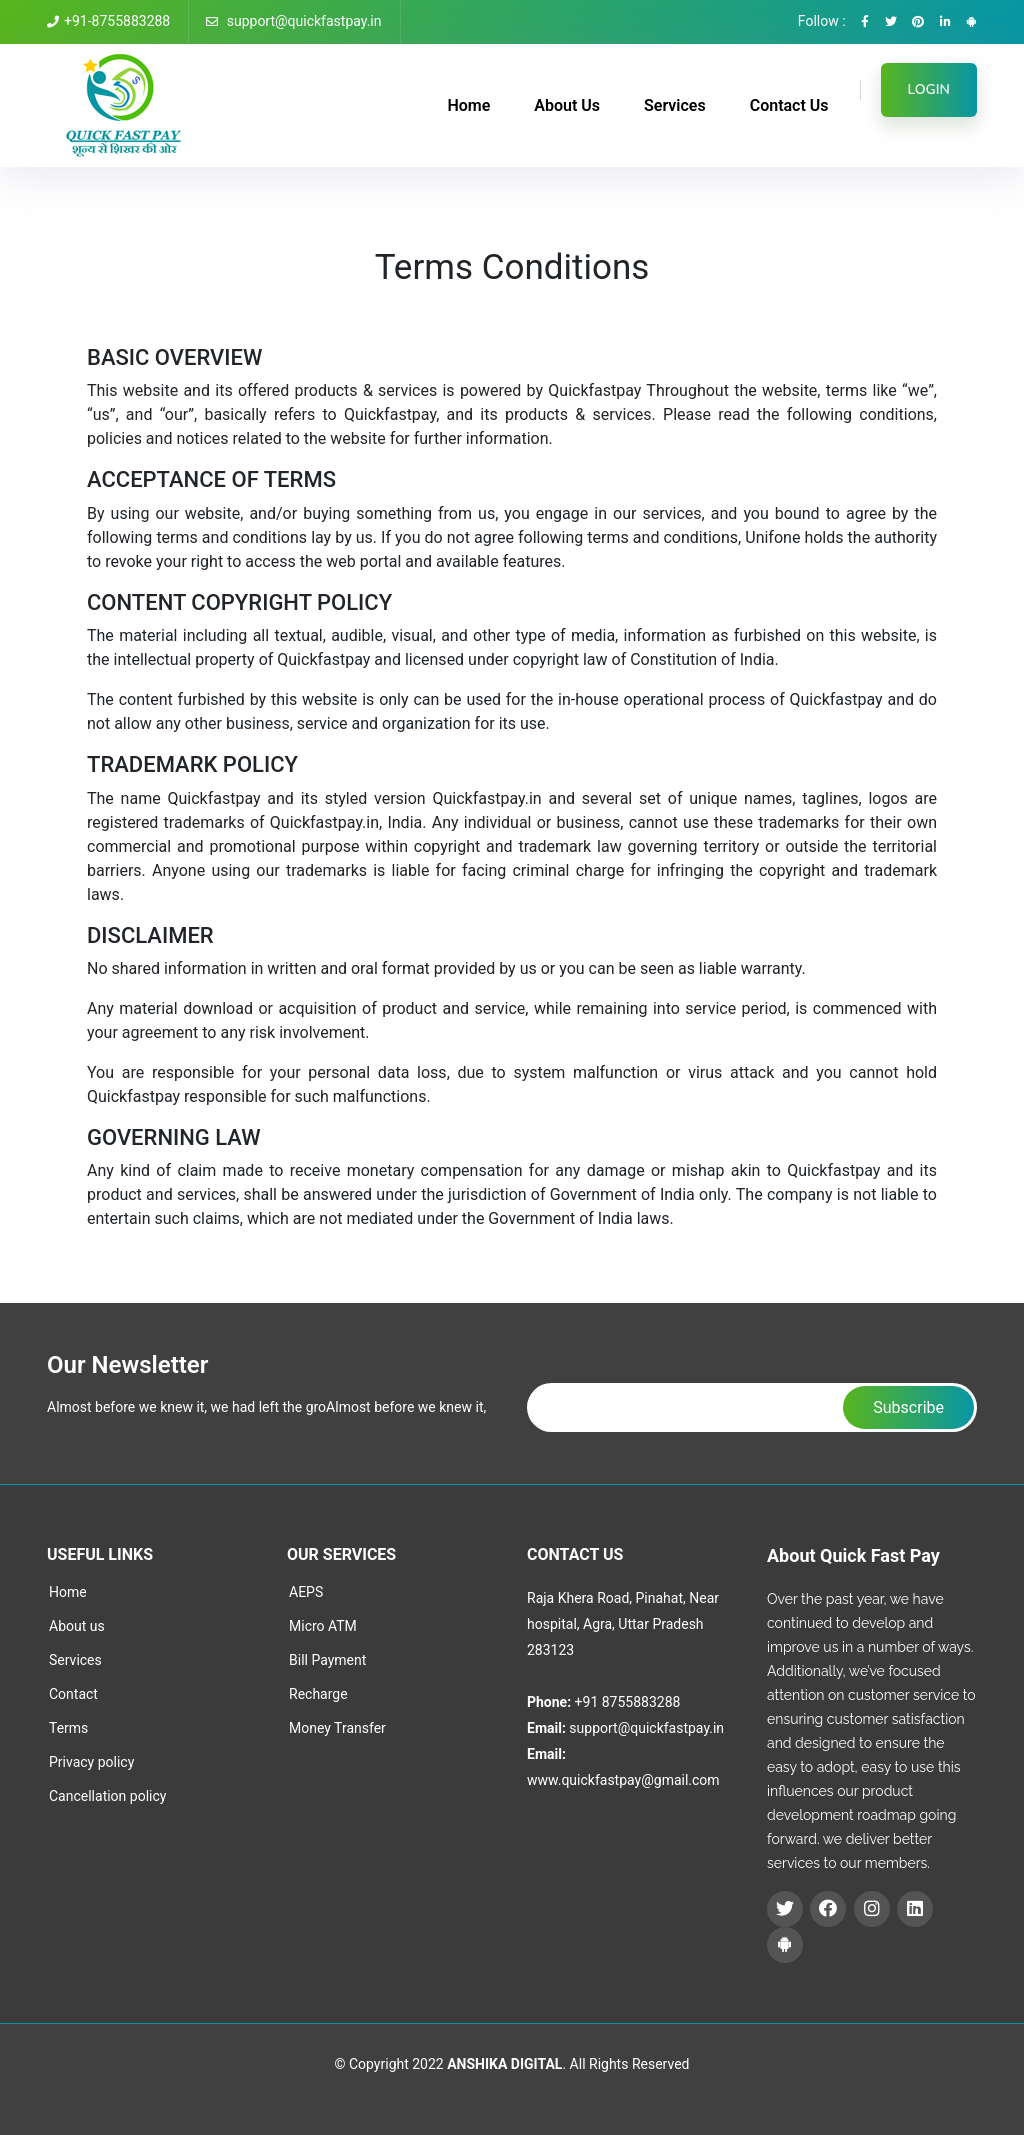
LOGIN (929, 89)
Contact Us (789, 105)
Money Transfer (337, 1728)
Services (675, 105)
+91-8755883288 (108, 21)
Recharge (318, 1694)
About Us (567, 105)
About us (77, 1626)
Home (468, 105)
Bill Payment (327, 1660)
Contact (73, 1694)
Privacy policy (91, 1762)
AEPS (306, 1592)
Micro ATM (323, 1626)
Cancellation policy (107, 1796)
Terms (68, 1728)
